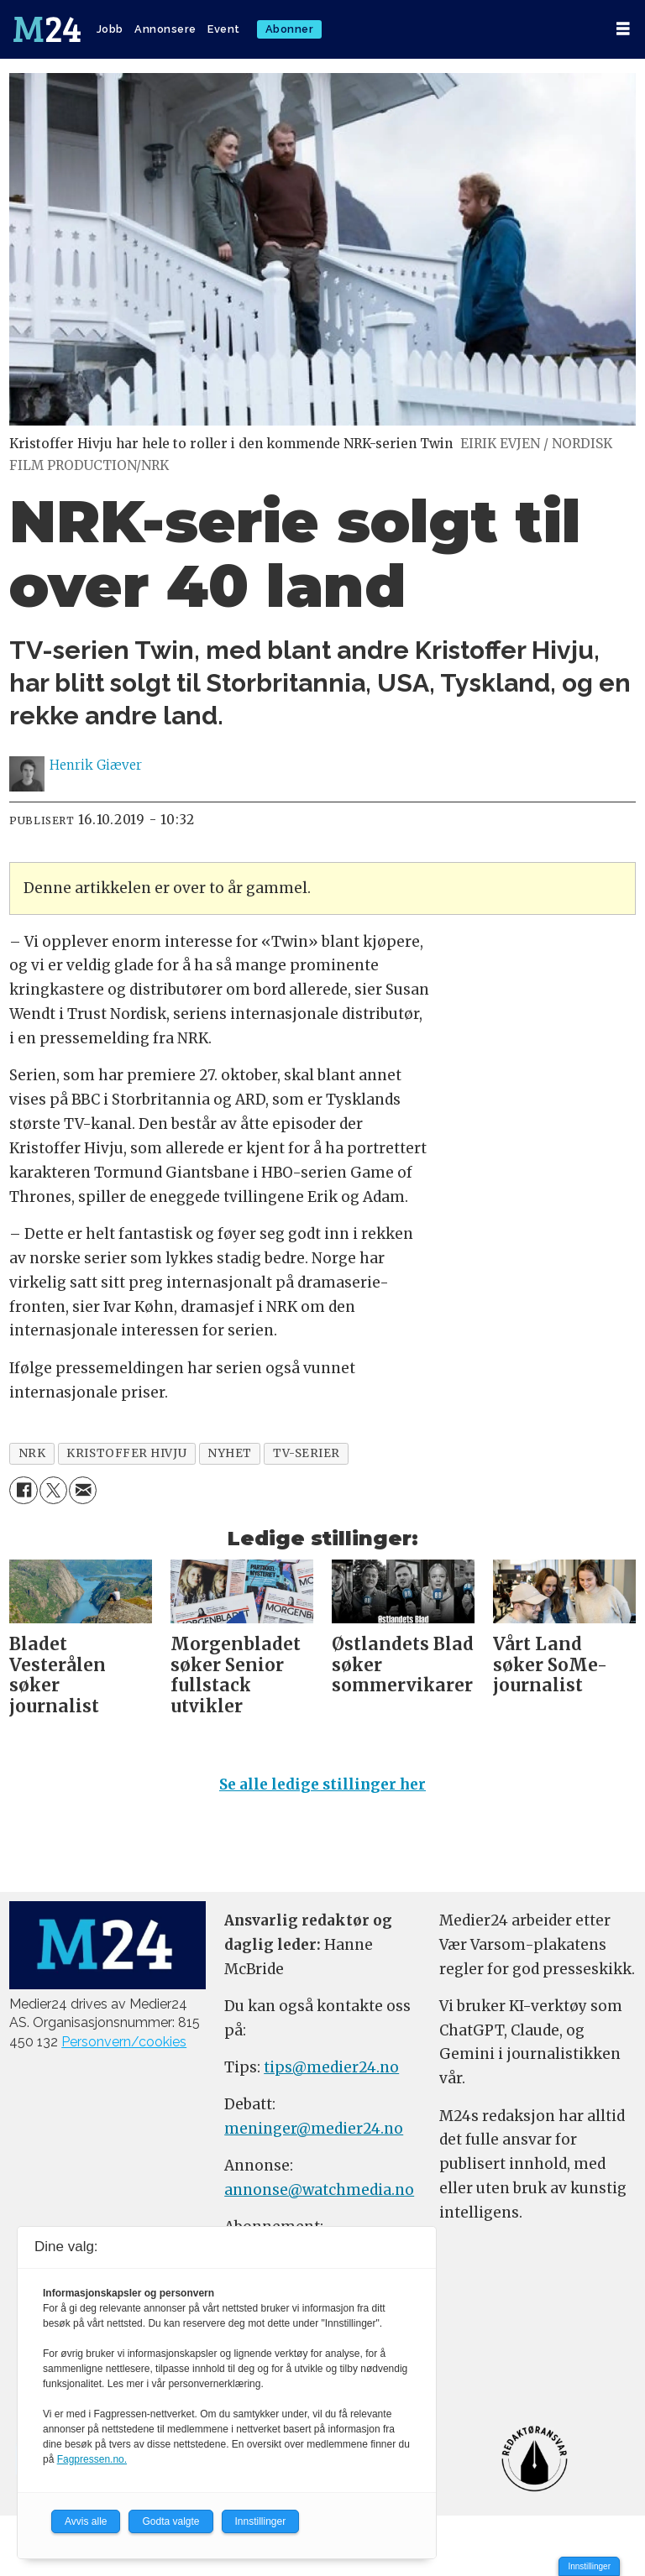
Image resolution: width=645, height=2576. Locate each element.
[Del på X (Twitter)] (53, 1490)
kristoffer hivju (126, 1453)
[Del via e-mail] (83, 1490)
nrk (32, 1453)
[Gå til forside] (47, 29)
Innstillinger (589, 2566)
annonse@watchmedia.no (319, 2190)
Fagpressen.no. (92, 2459)
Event (223, 29)
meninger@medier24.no (313, 2128)
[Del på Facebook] (23, 1490)
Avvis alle (86, 2521)
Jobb (110, 29)
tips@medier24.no (331, 2067)
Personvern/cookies (123, 2042)
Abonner (289, 29)
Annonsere (165, 29)
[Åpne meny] (623, 29)
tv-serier (306, 1453)
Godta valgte (170, 2521)
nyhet (229, 1453)
